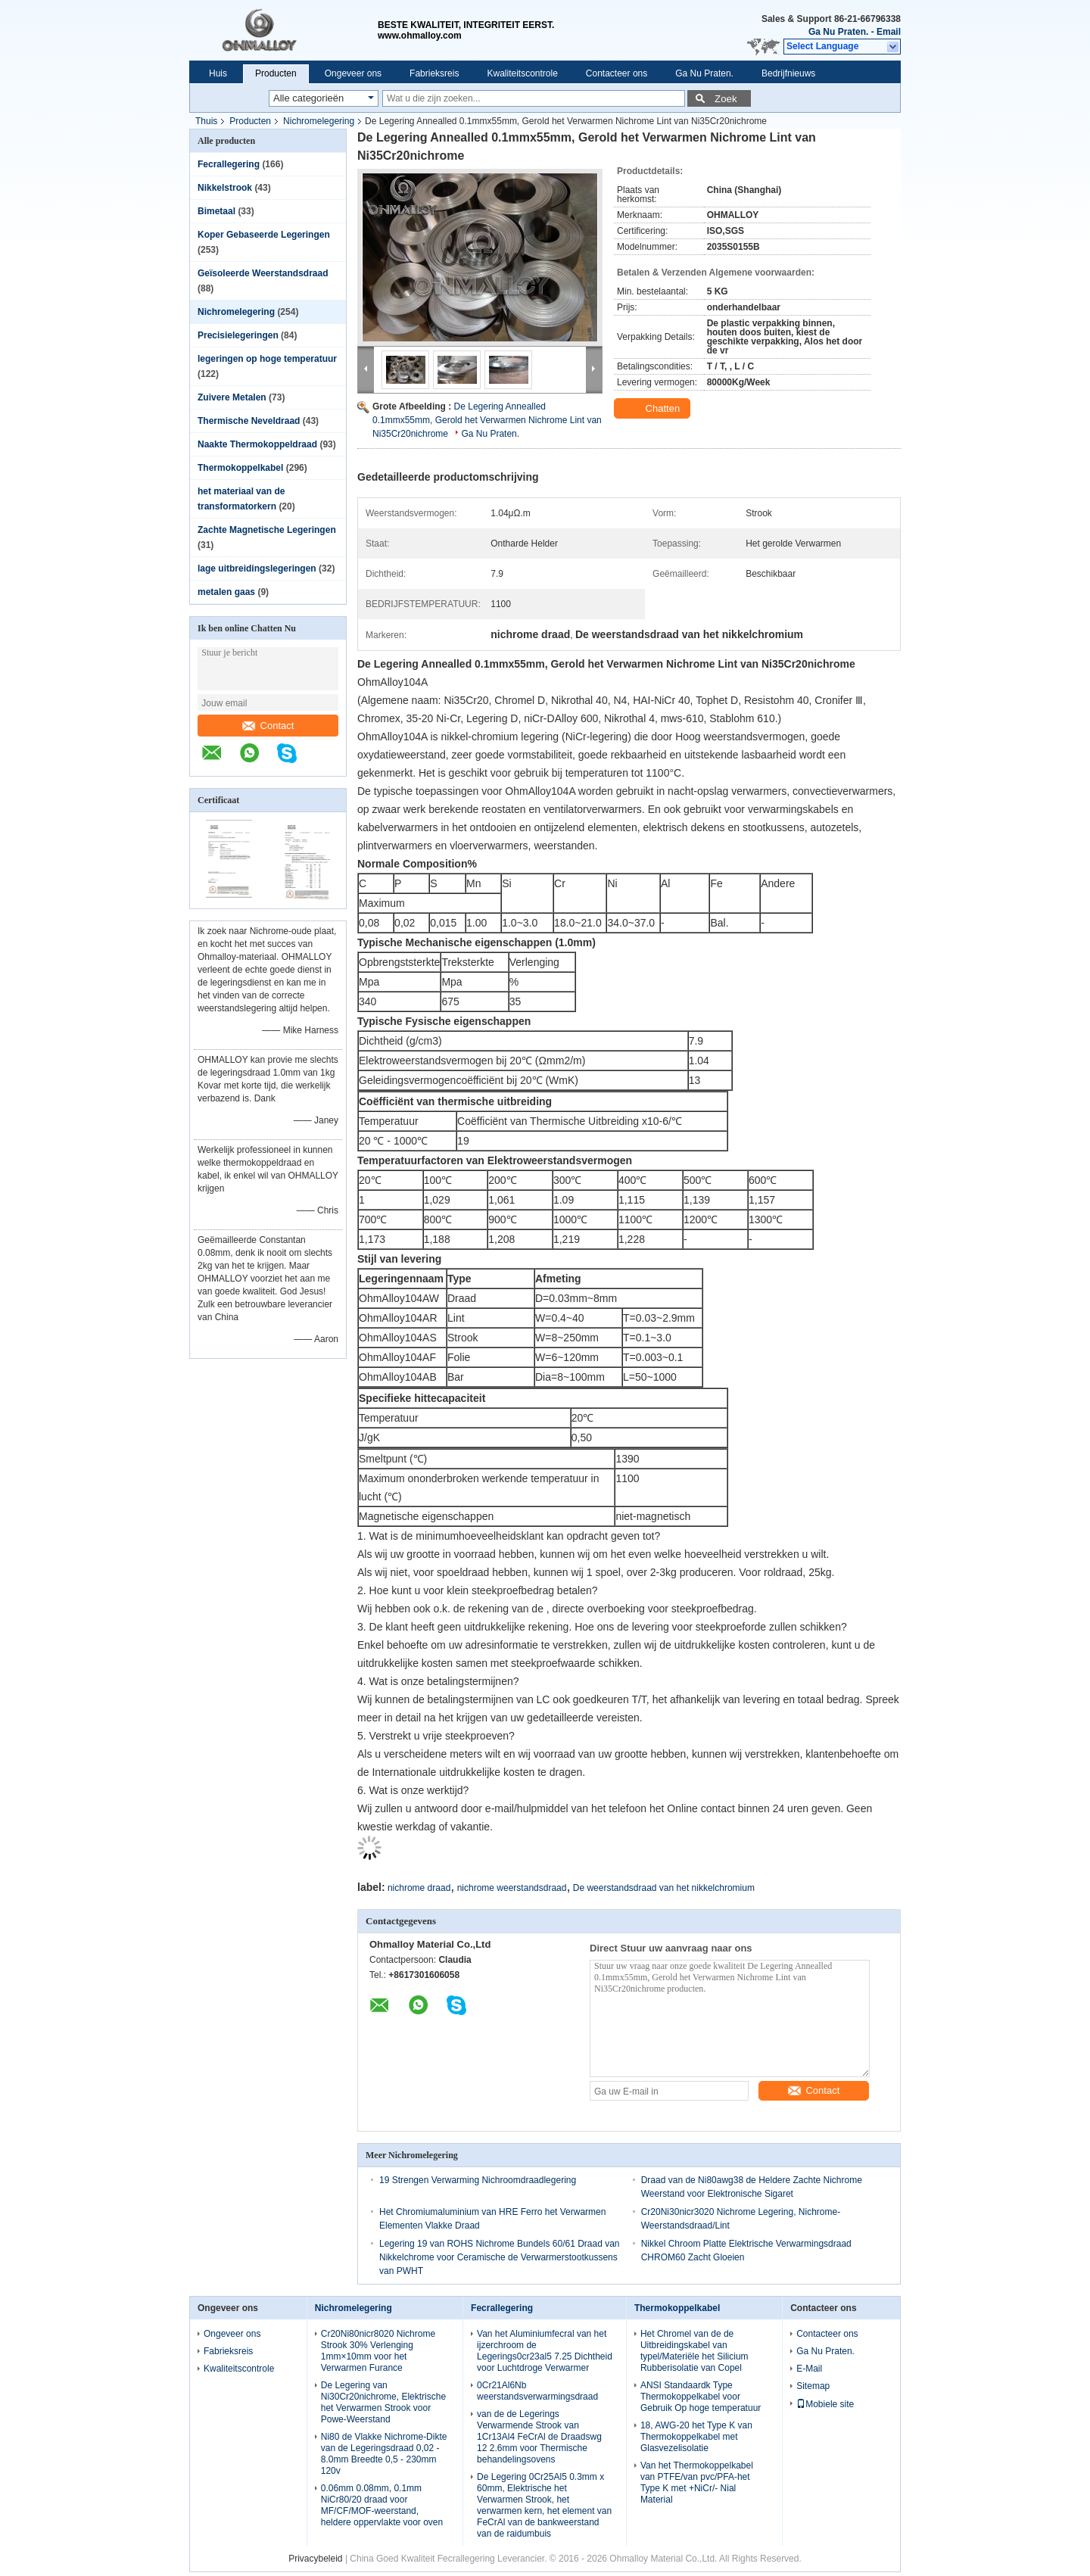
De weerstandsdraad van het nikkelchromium (664, 1888)
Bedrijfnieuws (788, 73)
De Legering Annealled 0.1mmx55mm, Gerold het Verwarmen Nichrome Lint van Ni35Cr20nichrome (487, 420)
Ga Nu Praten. (838, 31)
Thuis (206, 121)
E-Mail (809, 2368)
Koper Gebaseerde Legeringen (264, 234)
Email (889, 31)
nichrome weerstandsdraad (512, 1888)
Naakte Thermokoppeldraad (257, 444)
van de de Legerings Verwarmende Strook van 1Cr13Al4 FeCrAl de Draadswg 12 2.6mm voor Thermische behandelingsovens (539, 2437)
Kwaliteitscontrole (522, 73)
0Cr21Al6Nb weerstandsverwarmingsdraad (537, 2391)
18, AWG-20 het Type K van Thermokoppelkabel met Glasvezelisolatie (696, 2436)
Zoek (726, 98)
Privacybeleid (315, 2558)
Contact (268, 725)
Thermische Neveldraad (249, 421)
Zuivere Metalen (232, 397)
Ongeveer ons (353, 73)
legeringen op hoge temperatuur (267, 359)
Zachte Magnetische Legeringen (267, 530)
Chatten (654, 408)
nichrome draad (419, 1888)
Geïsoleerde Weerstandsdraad (263, 273)
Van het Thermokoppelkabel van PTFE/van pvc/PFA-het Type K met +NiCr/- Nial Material (696, 2482)
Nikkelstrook (225, 187)
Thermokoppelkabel (240, 468)
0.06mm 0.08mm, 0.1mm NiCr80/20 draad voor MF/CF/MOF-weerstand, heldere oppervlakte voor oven (382, 2505)
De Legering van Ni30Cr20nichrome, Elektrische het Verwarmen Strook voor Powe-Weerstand (383, 2402)
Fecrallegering (229, 164)
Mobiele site (825, 2404)
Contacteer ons (616, 73)
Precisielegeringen (238, 335)
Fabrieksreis (434, 73)
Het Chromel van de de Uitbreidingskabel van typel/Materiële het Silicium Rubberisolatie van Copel (694, 2350)
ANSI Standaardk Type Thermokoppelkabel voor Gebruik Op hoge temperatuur (700, 2396)
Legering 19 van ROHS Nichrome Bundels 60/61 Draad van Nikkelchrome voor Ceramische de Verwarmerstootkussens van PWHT (499, 2257)
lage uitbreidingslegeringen (257, 568)
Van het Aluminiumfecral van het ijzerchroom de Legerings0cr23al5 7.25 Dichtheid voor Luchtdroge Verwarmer (544, 2350)
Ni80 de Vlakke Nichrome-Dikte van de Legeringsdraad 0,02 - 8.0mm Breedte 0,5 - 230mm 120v (384, 2453)
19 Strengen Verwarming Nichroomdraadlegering (477, 2180)
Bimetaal (216, 211)
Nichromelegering (318, 121)
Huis (218, 73)
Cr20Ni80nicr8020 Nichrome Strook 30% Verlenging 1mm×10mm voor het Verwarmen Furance (378, 2350)
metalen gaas (226, 592)
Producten (276, 73)
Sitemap (813, 2386)
